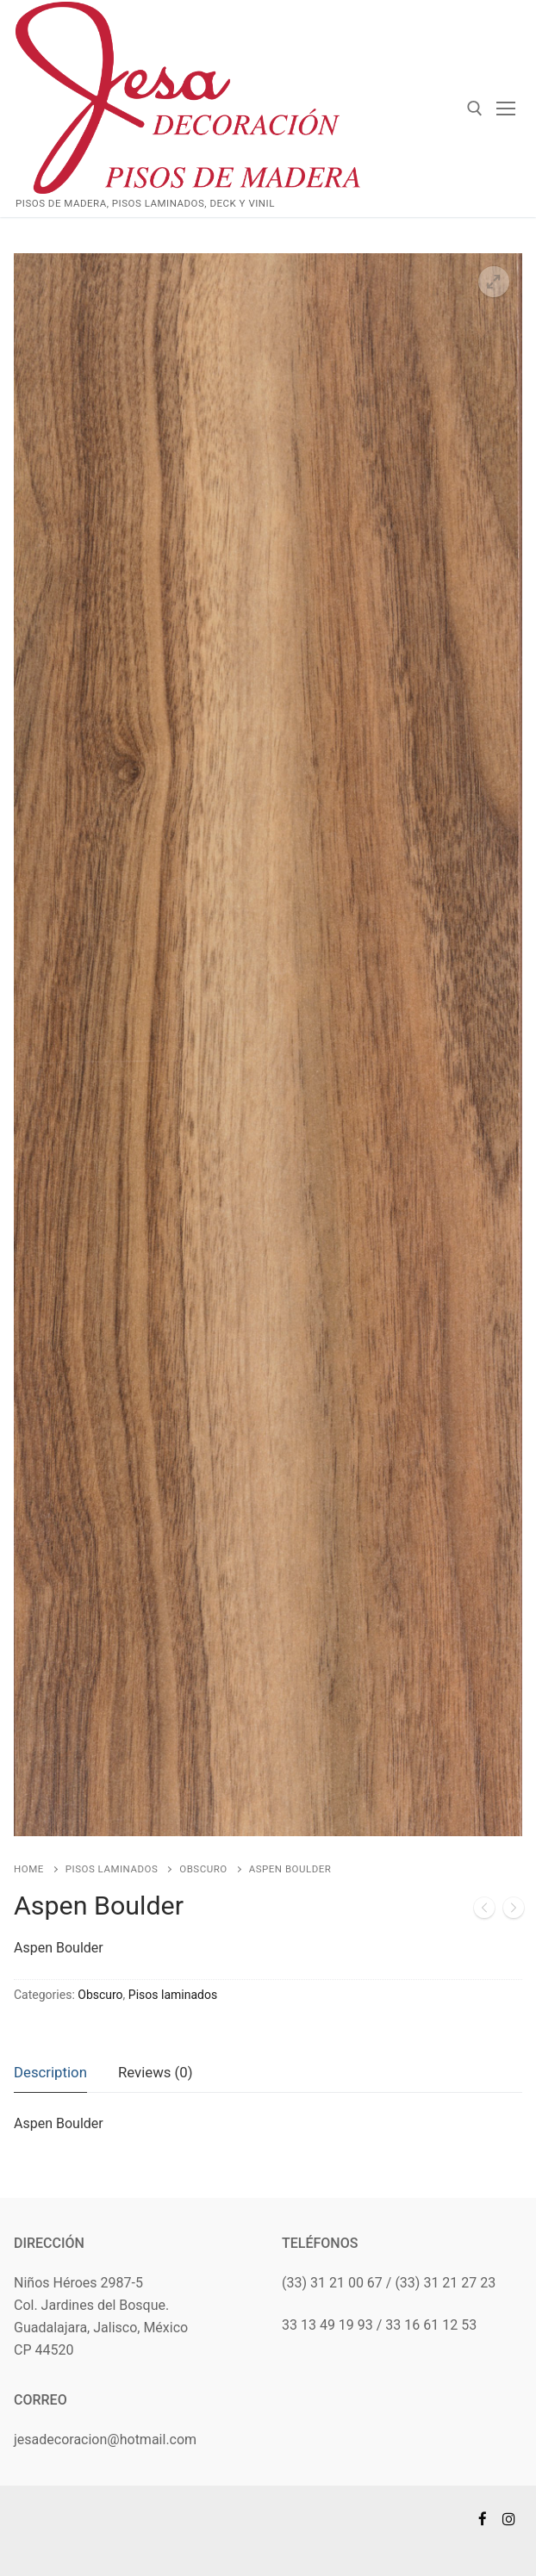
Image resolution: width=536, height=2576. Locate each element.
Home (29, 1869)
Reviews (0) (155, 2072)
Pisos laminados (112, 1869)
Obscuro (203, 1869)
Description (50, 2072)
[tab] (50, 2073)
